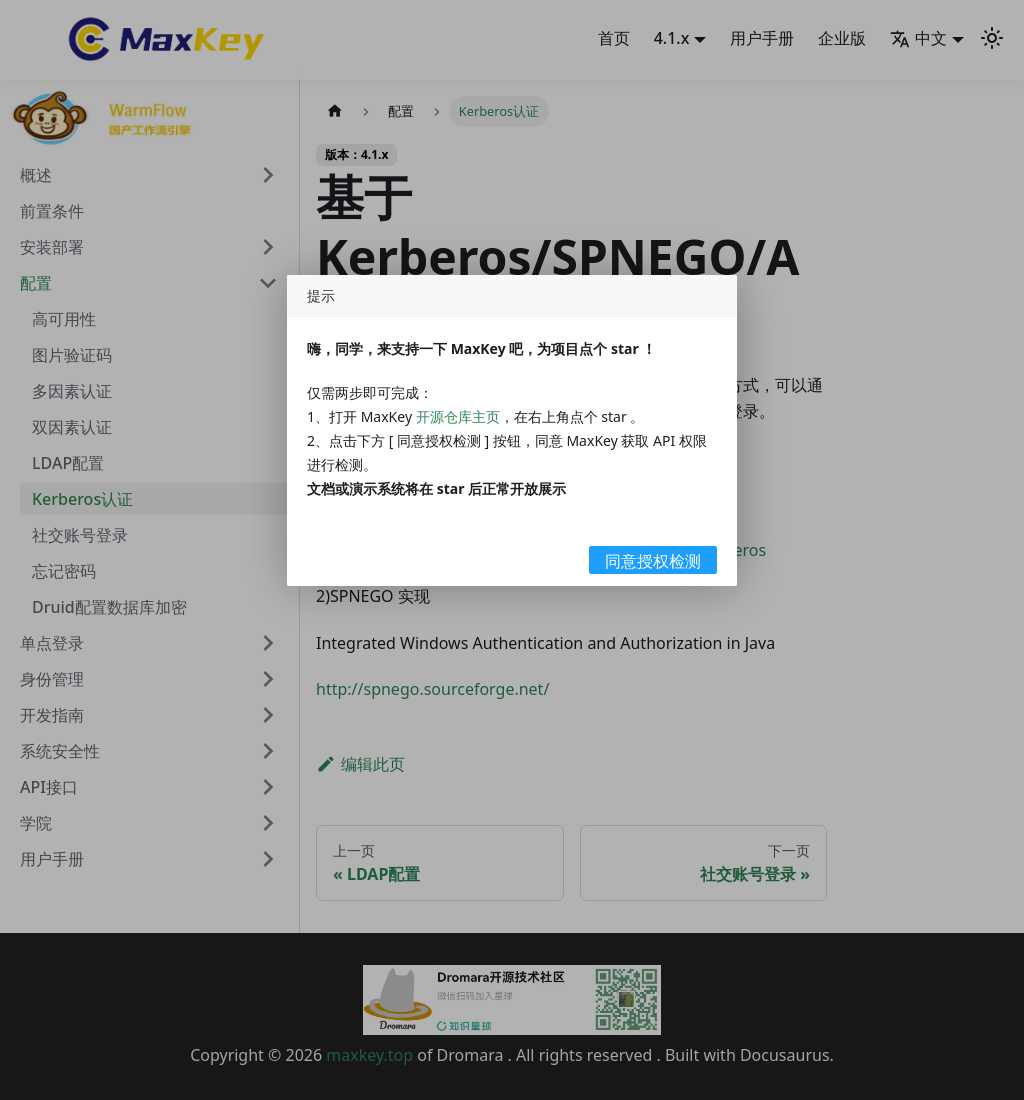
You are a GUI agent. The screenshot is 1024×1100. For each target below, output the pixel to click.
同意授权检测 (653, 561)
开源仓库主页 (458, 416)
